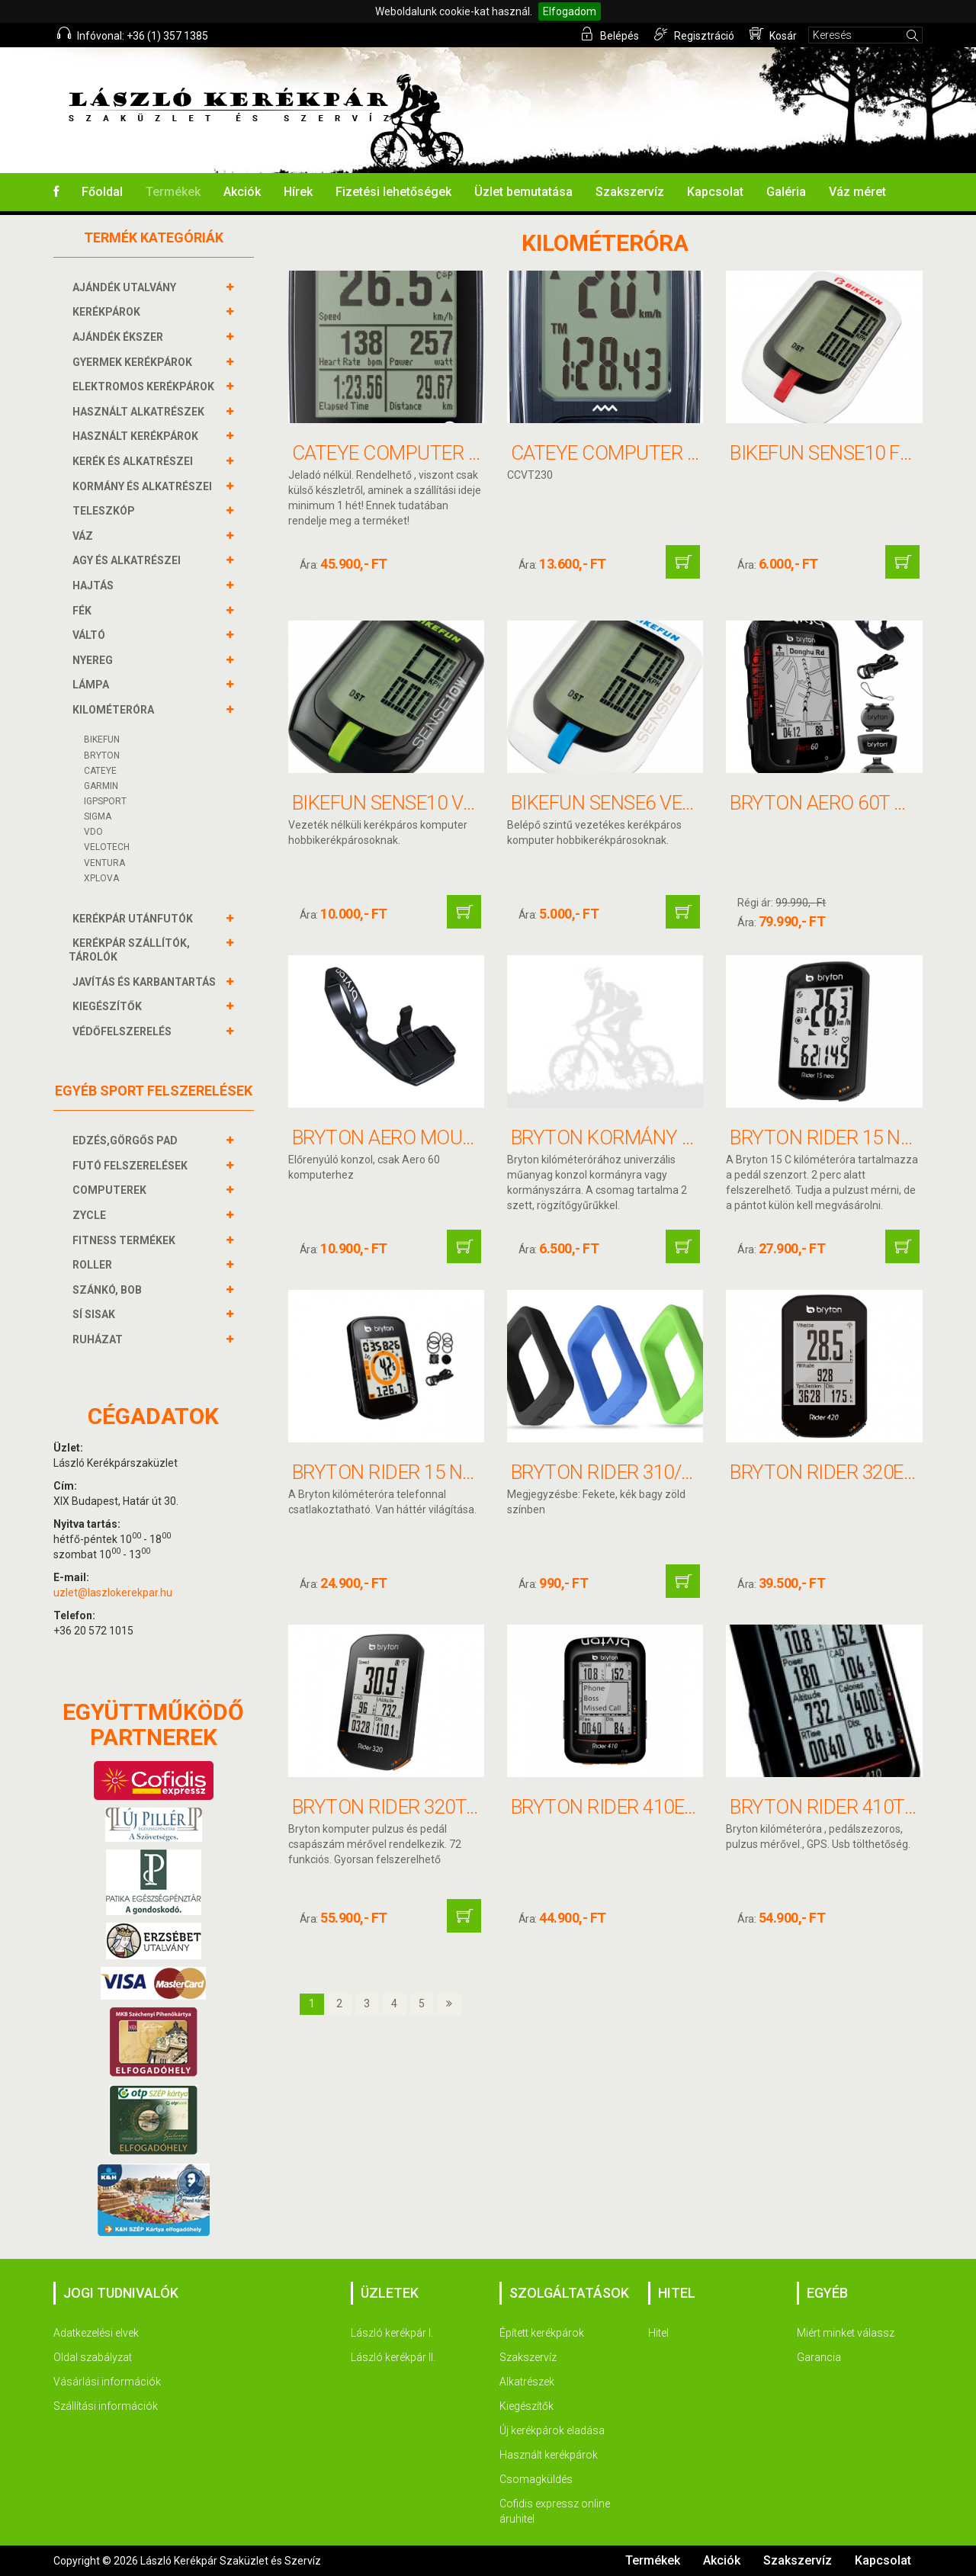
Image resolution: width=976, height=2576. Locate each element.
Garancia (819, 2357)
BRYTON (102, 755)
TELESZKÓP (105, 511)
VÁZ (84, 536)
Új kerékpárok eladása (552, 2430)
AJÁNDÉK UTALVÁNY (126, 287)
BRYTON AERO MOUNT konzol (428, 1137)
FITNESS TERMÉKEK (125, 1240)
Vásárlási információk (107, 2382)
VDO (93, 831)
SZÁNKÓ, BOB (109, 1290)
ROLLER (94, 1265)
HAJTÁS (94, 585)
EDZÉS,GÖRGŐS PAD (126, 1140)
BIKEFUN (102, 739)
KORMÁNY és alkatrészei (144, 486)
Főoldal (102, 191)
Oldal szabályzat (92, 2357)
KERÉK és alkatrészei (134, 461)
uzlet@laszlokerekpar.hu (112, 1592)
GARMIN (101, 786)
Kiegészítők (526, 2406)
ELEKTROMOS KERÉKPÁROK (145, 386)
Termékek (173, 191)
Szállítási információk (105, 2406)
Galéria (786, 191)
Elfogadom (569, 11)
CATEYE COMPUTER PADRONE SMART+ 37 (472, 452)
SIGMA (97, 816)
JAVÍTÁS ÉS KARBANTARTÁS (146, 982)
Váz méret (857, 191)
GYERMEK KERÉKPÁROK (134, 362)
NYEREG (94, 660)
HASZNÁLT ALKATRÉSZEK (140, 412)
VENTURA (104, 863)
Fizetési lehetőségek (393, 191)
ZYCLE (91, 1215)
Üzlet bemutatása (523, 191)
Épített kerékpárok (541, 2333)
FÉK (83, 611)
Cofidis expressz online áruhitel (554, 2511)
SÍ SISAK (95, 1314)
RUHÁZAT (99, 1339)
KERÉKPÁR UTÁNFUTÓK (134, 918)
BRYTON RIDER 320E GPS (837, 1472)
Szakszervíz (630, 191)
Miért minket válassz (845, 2333)
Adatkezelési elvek (96, 2333)
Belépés (609, 34)
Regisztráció (694, 34)
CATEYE (100, 770)
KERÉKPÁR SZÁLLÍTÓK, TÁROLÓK (129, 949)
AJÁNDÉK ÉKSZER (119, 337)
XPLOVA (101, 878)
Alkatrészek (526, 2382)
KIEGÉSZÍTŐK (109, 1006)
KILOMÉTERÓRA (115, 710)
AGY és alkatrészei (128, 560)
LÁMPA (92, 684)
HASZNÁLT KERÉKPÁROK (137, 436)
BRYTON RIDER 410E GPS (618, 1806)
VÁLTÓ (90, 635)
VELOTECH (107, 847)
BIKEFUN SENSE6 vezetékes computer (688, 802)
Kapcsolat (715, 191)
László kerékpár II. (393, 2357)
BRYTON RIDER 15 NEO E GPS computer (469, 1472)
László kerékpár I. (392, 2333)
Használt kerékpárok (548, 2455)
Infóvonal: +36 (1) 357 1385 (132, 34)
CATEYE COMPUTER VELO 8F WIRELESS (678, 452)
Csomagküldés (536, 2479)
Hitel (658, 2333)
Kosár (773, 34)
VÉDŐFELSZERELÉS (123, 1031)
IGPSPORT (105, 801)
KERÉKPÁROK (108, 312)
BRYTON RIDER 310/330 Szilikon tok (674, 1472)
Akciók (242, 191)
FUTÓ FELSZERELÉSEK (131, 1166)
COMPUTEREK (111, 1190)
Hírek (298, 191)
